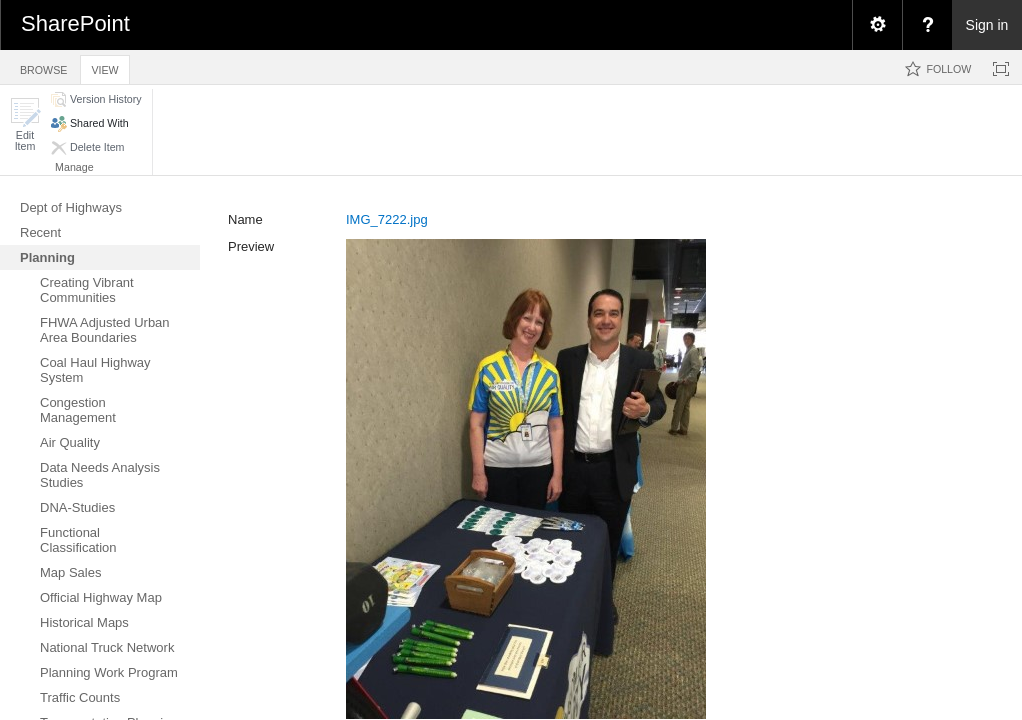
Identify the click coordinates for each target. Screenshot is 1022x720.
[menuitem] (877, 25)
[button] (25, 124)
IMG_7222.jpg (387, 219)
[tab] (43, 66)
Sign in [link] (987, 25)
